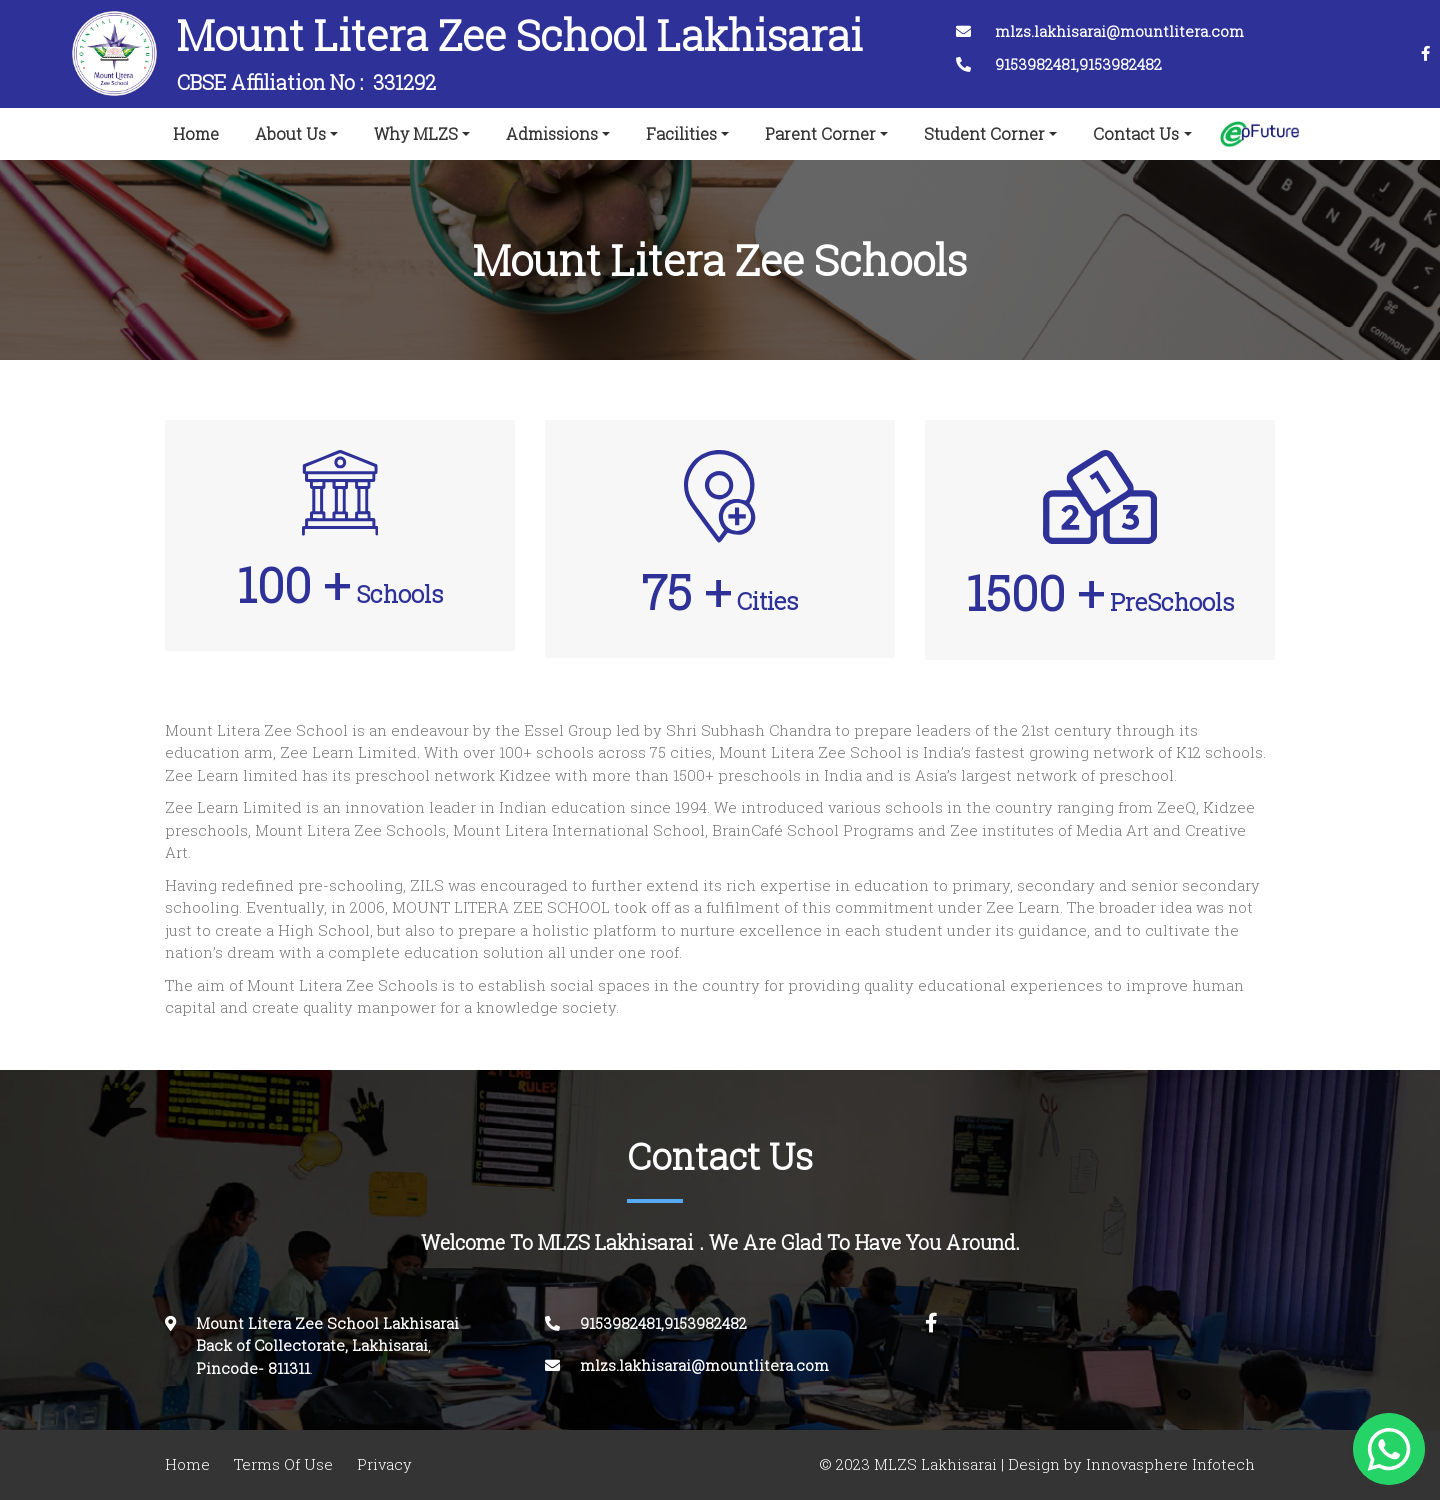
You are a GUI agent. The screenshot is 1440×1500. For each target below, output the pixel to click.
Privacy (384, 1464)
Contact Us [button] (1136, 134)
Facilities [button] (681, 134)
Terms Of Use (283, 1464)
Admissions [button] (552, 134)
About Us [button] (290, 134)
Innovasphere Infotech (1168, 1464)
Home (200, 130)
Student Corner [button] (984, 134)
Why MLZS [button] (416, 134)
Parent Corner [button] (820, 134)
